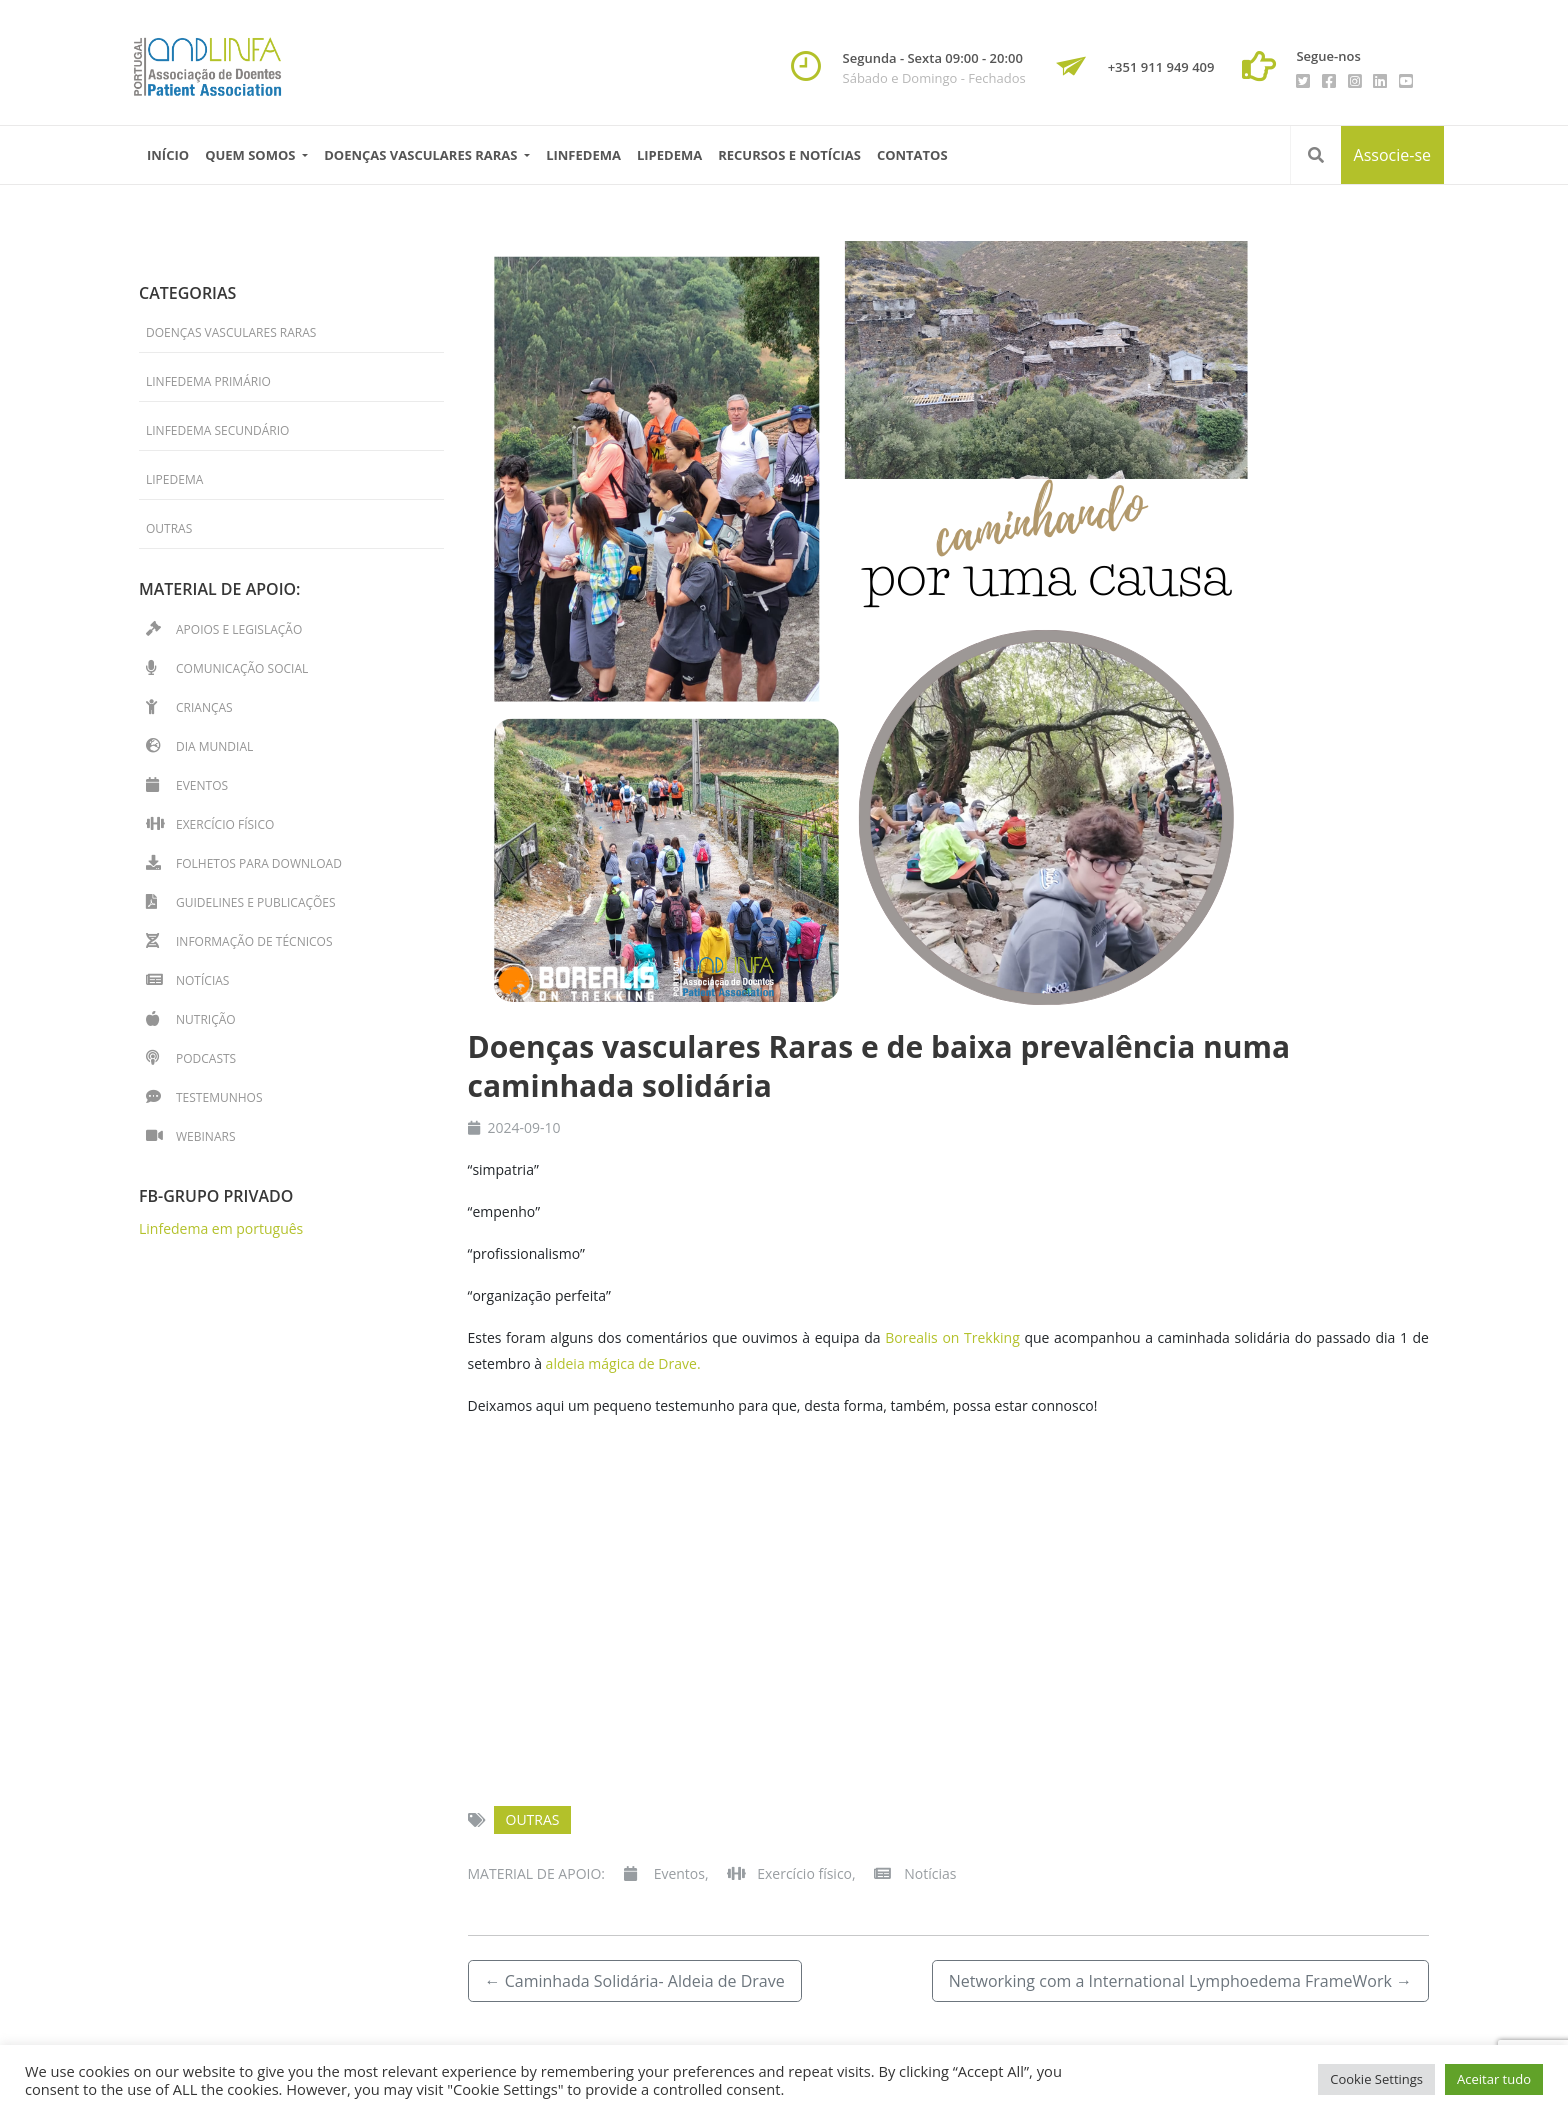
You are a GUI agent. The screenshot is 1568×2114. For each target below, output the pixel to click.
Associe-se (1392, 155)
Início (168, 155)
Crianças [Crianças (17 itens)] (204, 707)
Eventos (679, 1873)
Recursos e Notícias (789, 155)
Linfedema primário (208, 381)
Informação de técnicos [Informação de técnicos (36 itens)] (254, 941)
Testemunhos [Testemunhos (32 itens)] (219, 1097)
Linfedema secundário (217, 430)
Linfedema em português (221, 1228)
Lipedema (669, 155)
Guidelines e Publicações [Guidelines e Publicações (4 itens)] (256, 902)
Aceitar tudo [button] (1494, 2079)
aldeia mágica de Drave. (623, 1363)
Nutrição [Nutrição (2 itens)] (206, 1019)
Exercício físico (804, 1873)
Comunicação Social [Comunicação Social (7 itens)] (242, 668)
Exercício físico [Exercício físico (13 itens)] (225, 824)
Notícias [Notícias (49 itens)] (202, 980)
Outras (533, 1819)
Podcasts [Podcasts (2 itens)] (206, 1058)
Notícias (930, 1873)
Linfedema (583, 155)
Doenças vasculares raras (422, 155)
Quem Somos (252, 155)
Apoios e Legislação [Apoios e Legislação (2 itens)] (239, 629)
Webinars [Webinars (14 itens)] (205, 1136)
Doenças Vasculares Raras (231, 332)
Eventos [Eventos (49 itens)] (202, 785)
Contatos (912, 155)
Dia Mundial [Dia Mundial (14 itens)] (214, 746)
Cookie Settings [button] (1376, 2079)
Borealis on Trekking (954, 1337)
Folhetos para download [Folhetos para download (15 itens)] (259, 863)
